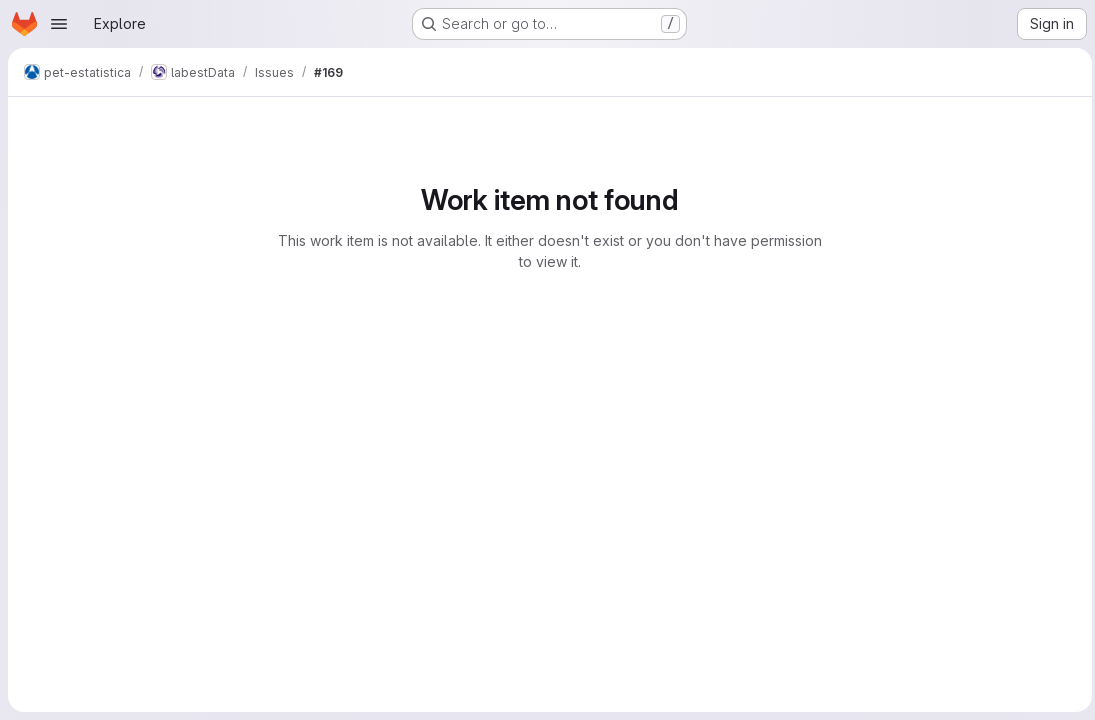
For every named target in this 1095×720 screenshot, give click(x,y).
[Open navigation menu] (59, 24)
